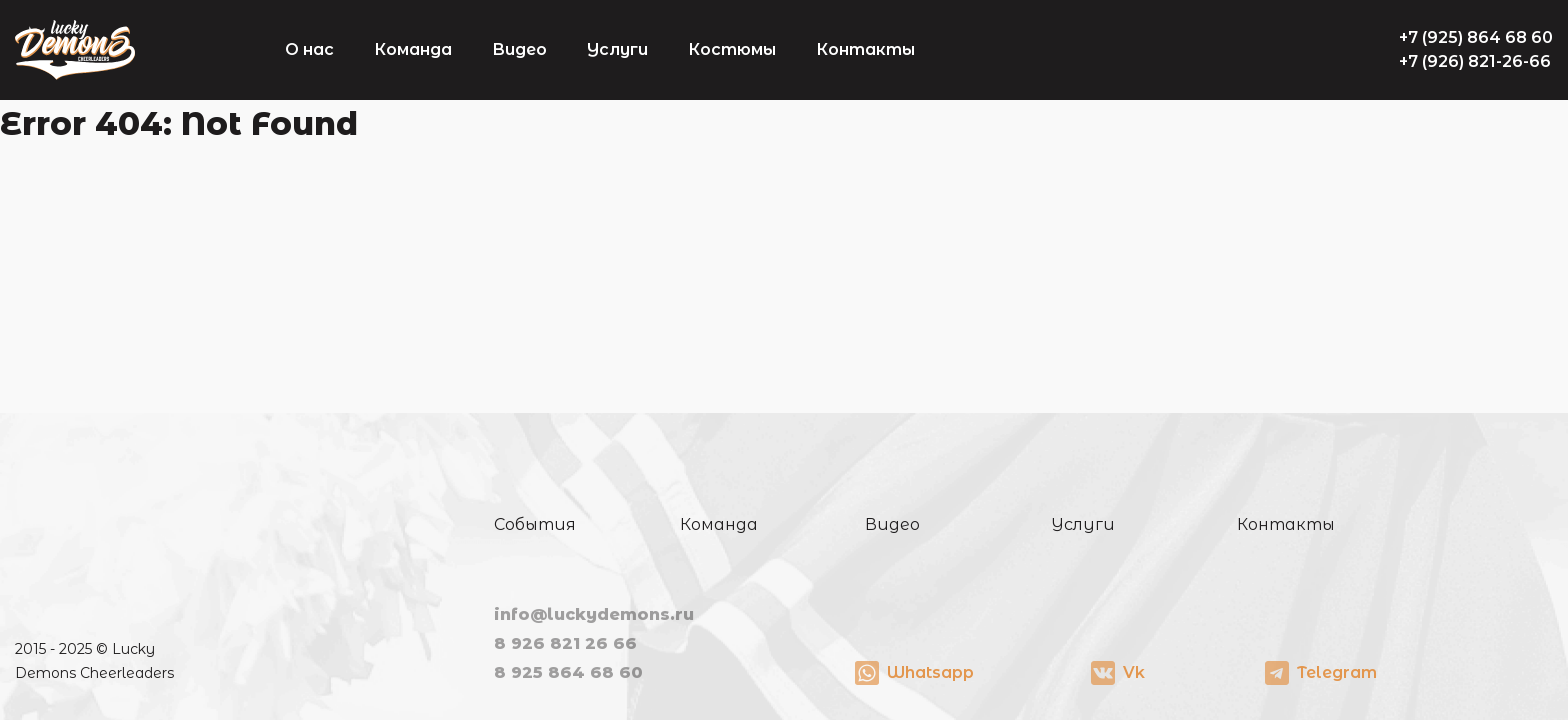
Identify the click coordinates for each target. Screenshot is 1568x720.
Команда (413, 49)
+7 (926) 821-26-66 (1475, 61)
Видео (519, 49)
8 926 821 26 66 (565, 643)
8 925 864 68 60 (568, 672)
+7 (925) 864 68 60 (1476, 37)
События (535, 524)
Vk (1134, 672)
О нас (309, 49)
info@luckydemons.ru (594, 614)
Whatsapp (930, 672)
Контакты (865, 49)
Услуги (617, 49)
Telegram (1337, 672)
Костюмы (732, 49)
